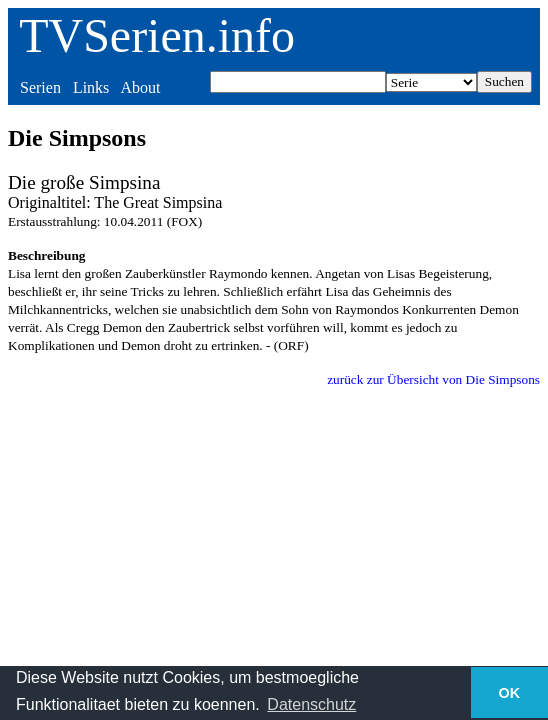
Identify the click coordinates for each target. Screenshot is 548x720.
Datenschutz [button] (311, 704)
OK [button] (510, 693)
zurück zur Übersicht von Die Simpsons (433, 379)
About (140, 87)
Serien (40, 87)
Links (91, 87)
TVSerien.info (157, 35)
